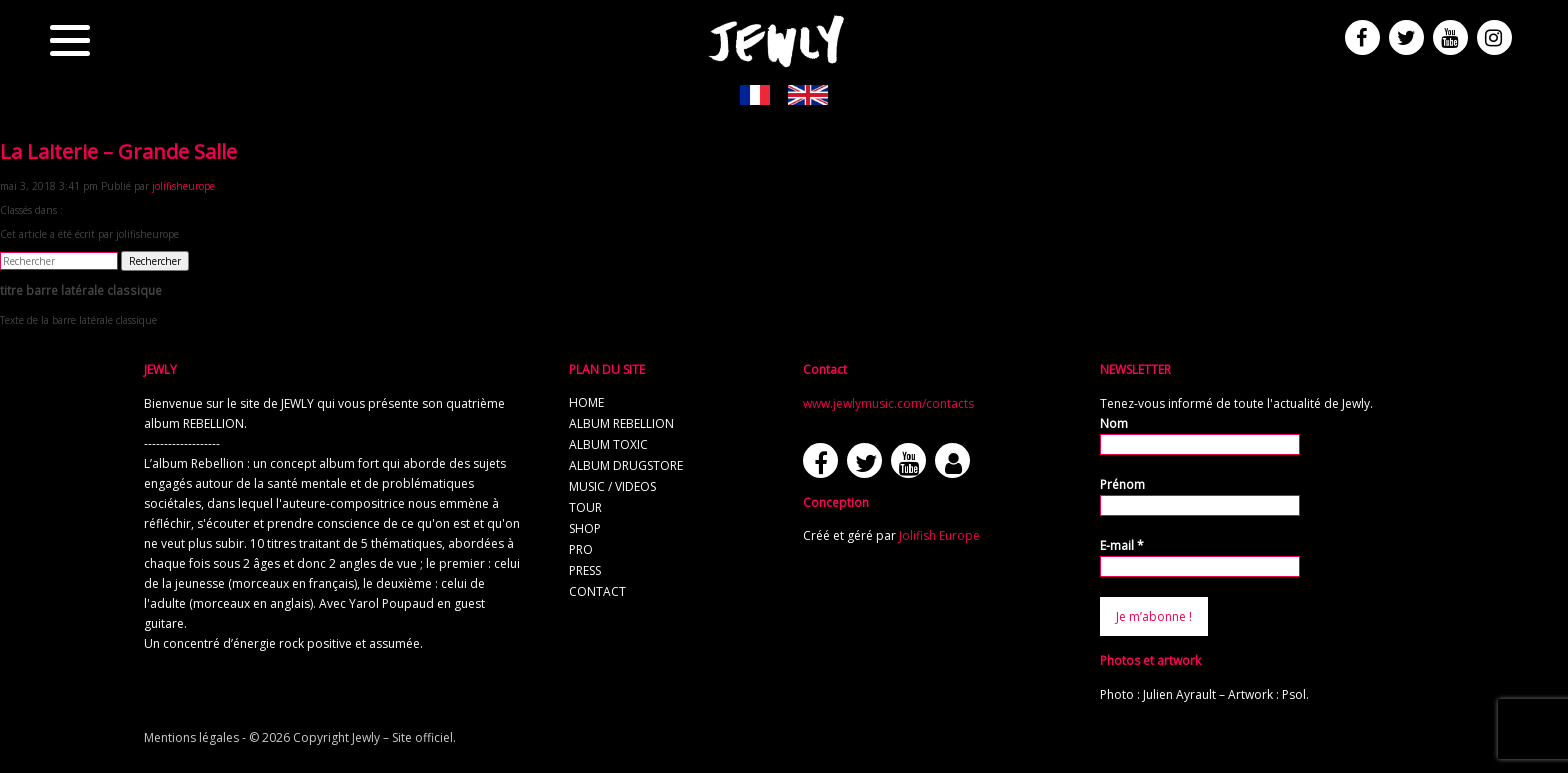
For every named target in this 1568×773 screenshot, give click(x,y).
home (586, 402)
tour (585, 507)
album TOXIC (608, 444)
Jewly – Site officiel (402, 737)
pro (581, 549)
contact (597, 591)
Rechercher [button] (155, 261)
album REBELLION (621, 423)
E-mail (1122, 545)
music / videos (612, 486)
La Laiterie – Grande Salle (118, 151)
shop (585, 528)
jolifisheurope (183, 186)
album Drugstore (626, 465)
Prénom (1122, 484)
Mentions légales (191, 737)
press (585, 570)
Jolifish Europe (939, 535)
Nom (1114, 423)
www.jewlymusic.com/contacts (888, 403)
